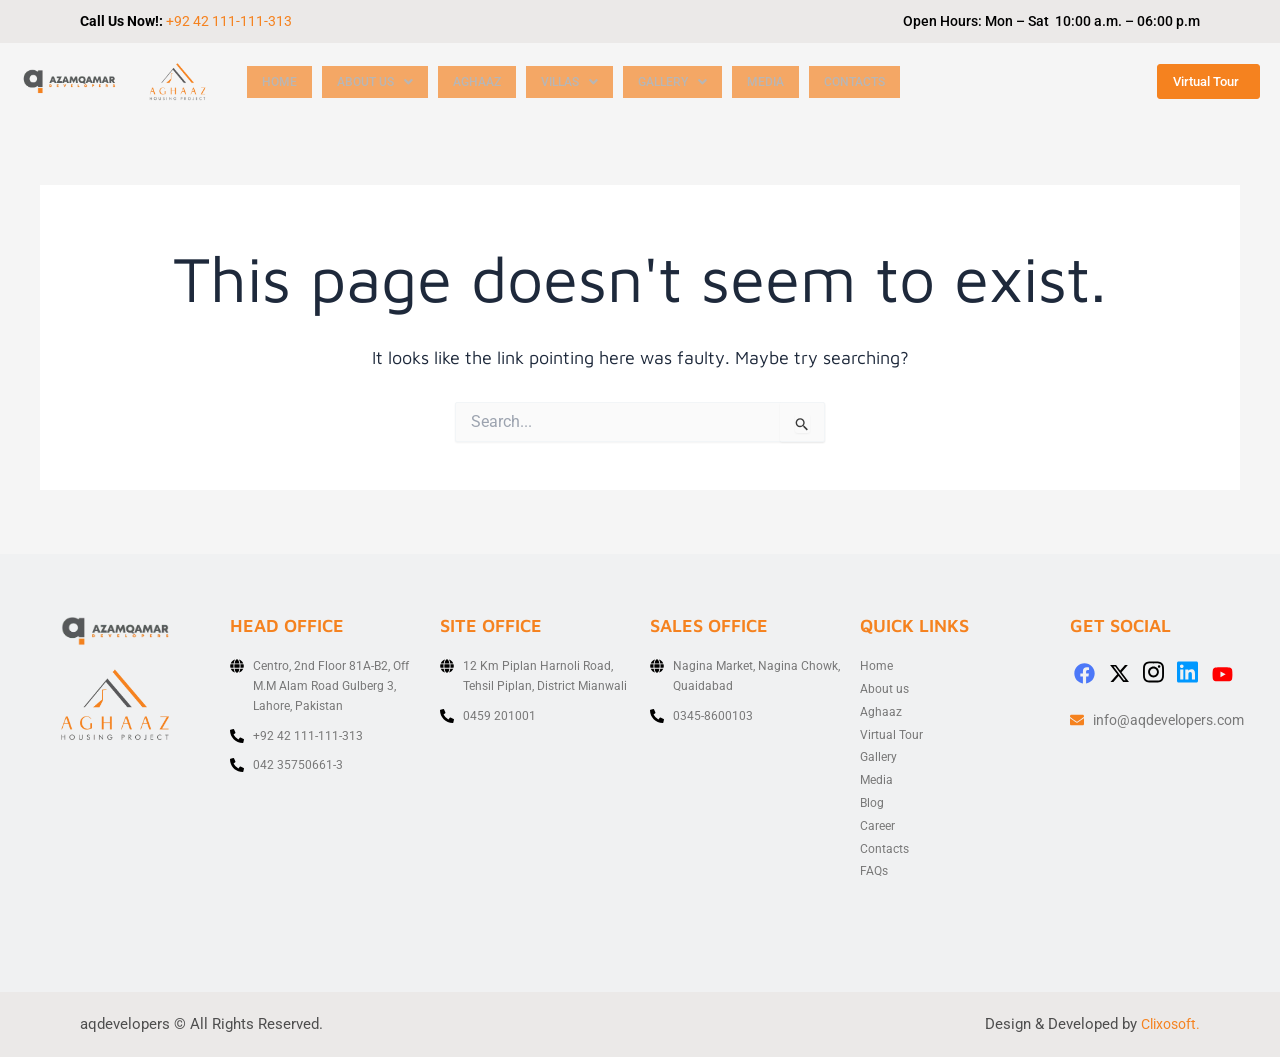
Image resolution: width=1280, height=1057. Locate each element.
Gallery (692, 81)
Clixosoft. (1167, 1024)
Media (788, 81)
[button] (379, 81)
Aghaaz (486, 81)
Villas (584, 81)
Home (280, 81)
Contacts (881, 81)
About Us (379, 81)
